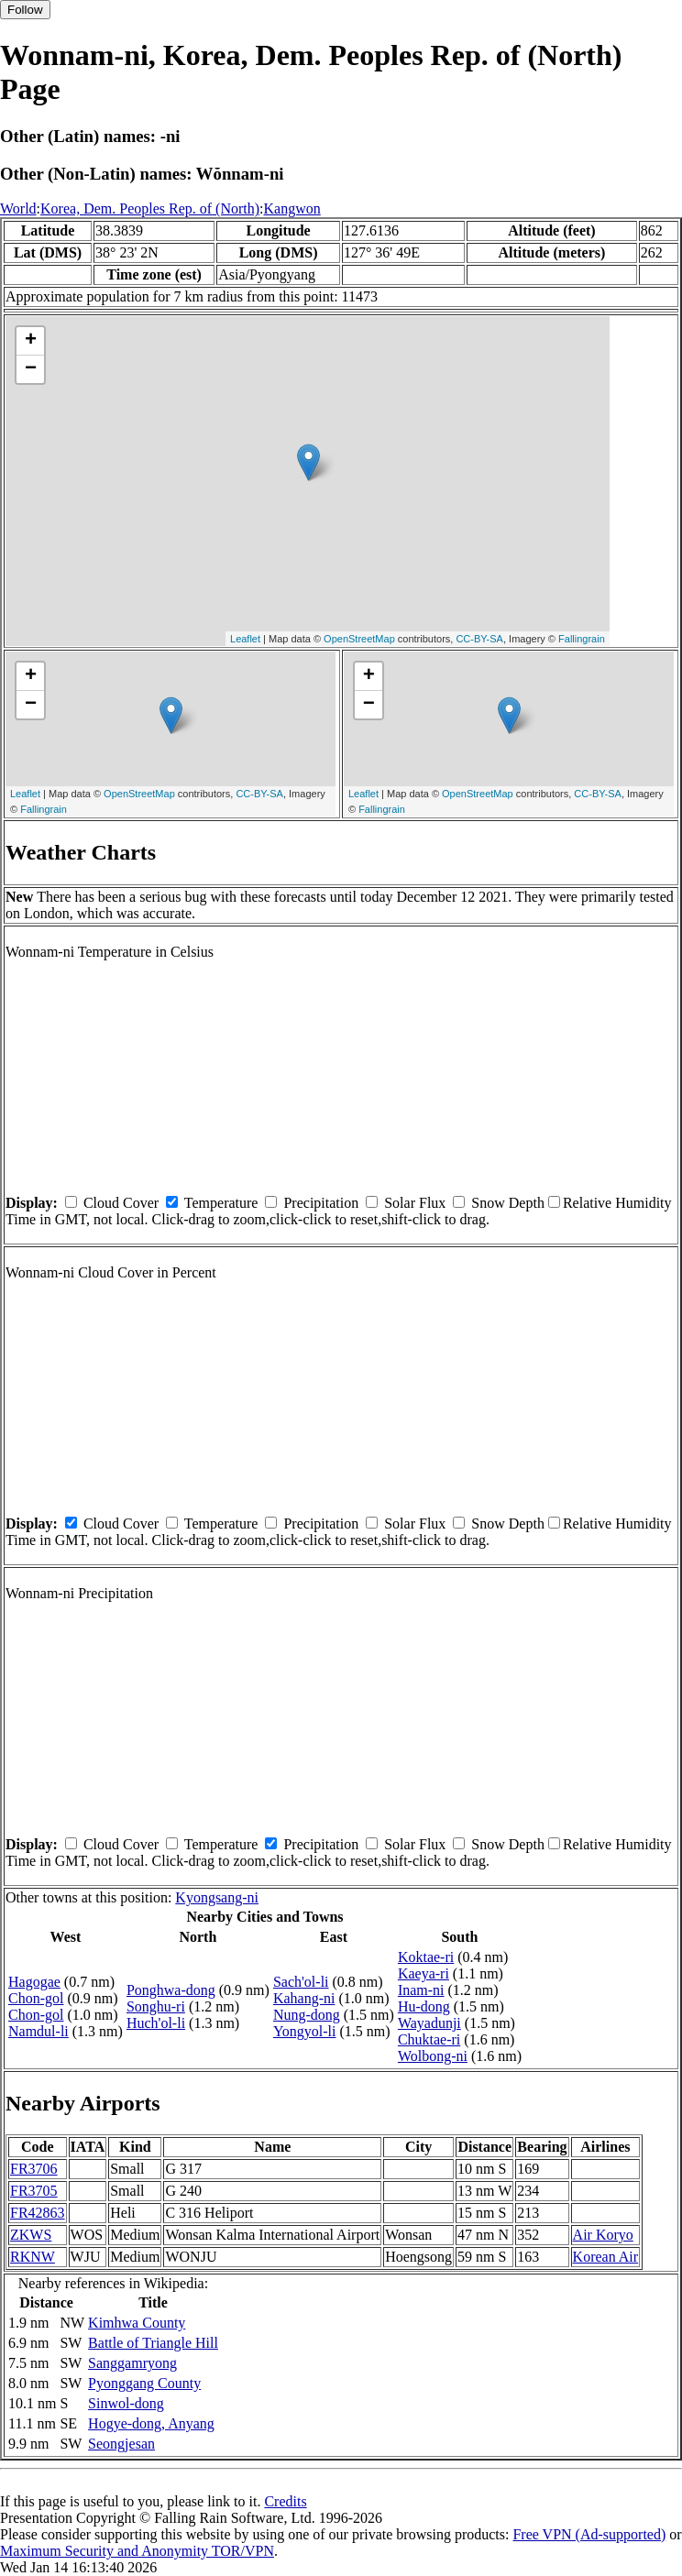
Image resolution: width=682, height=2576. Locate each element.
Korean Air (606, 2256)
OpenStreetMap (359, 638)
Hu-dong (424, 2006)
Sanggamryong (132, 2363)
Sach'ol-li (301, 1982)
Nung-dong (306, 2014)
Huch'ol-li (155, 2023)
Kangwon (292, 208)
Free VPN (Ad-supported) (589, 2534)
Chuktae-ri (429, 2039)
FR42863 (37, 2212)
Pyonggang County (144, 2383)
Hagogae (34, 1982)
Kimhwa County (136, 2322)
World (18, 208)
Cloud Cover (121, 1203)
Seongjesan (121, 2443)
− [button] (31, 369)
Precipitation (320, 1203)
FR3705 (34, 2190)
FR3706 (34, 2168)
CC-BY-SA (479, 638)
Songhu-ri (155, 2006)
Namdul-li (38, 2031)
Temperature (221, 1203)
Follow (25, 9)
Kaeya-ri (423, 1973)
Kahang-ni (304, 1998)
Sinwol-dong (126, 2403)
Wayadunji (429, 2023)
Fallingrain (581, 638)
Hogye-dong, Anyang (151, 2423)
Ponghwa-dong (170, 1990)
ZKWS (30, 2234)
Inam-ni (421, 1990)
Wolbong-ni (433, 2056)
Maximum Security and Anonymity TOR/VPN (137, 2551)
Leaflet (245, 638)
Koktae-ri (426, 1957)
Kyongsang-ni (216, 1897)
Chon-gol (35, 1998)
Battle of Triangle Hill (153, 2343)
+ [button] (31, 341)
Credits (285, 2501)
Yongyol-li (304, 2031)
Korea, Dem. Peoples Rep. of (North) (149, 208)
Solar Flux (415, 1203)
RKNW (32, 2256)
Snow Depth (507, 1203)
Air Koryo (603, 2234)
